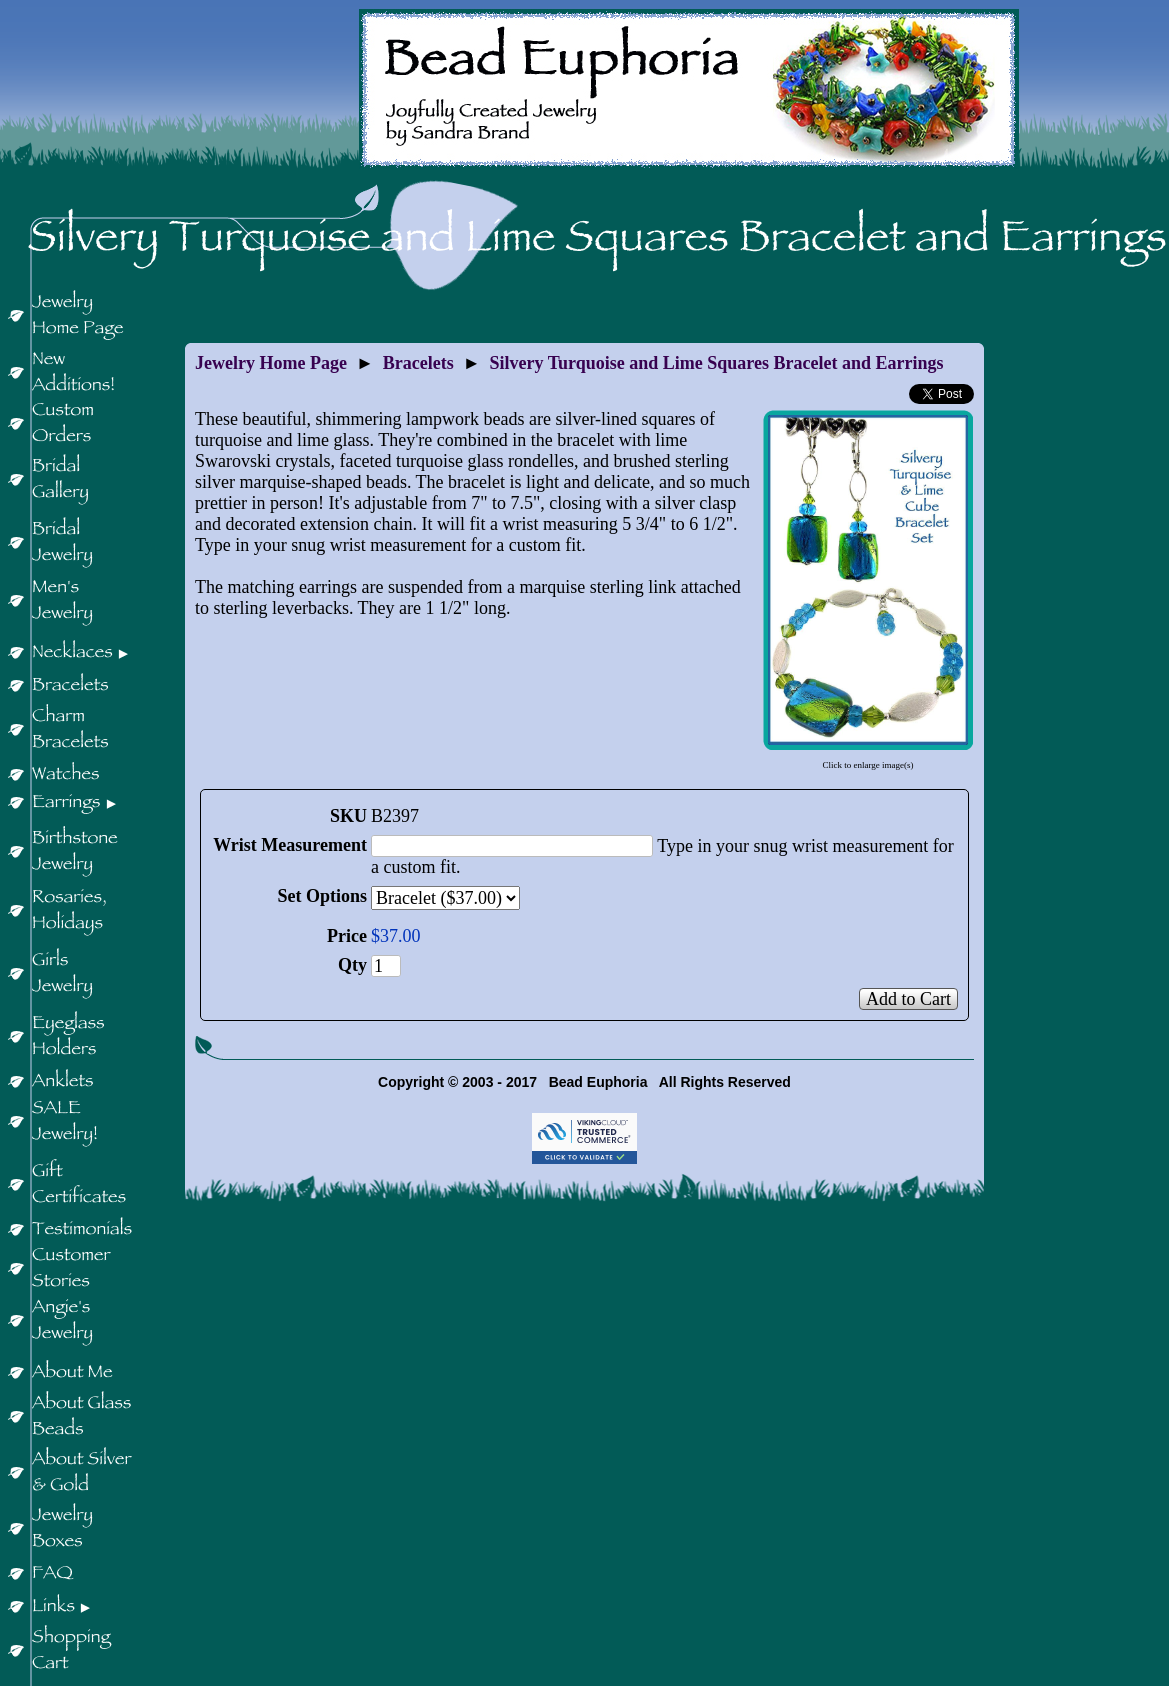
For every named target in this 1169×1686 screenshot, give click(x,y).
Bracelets (418, 363)
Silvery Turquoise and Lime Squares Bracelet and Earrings (717, 363)
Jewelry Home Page (271, 363)
